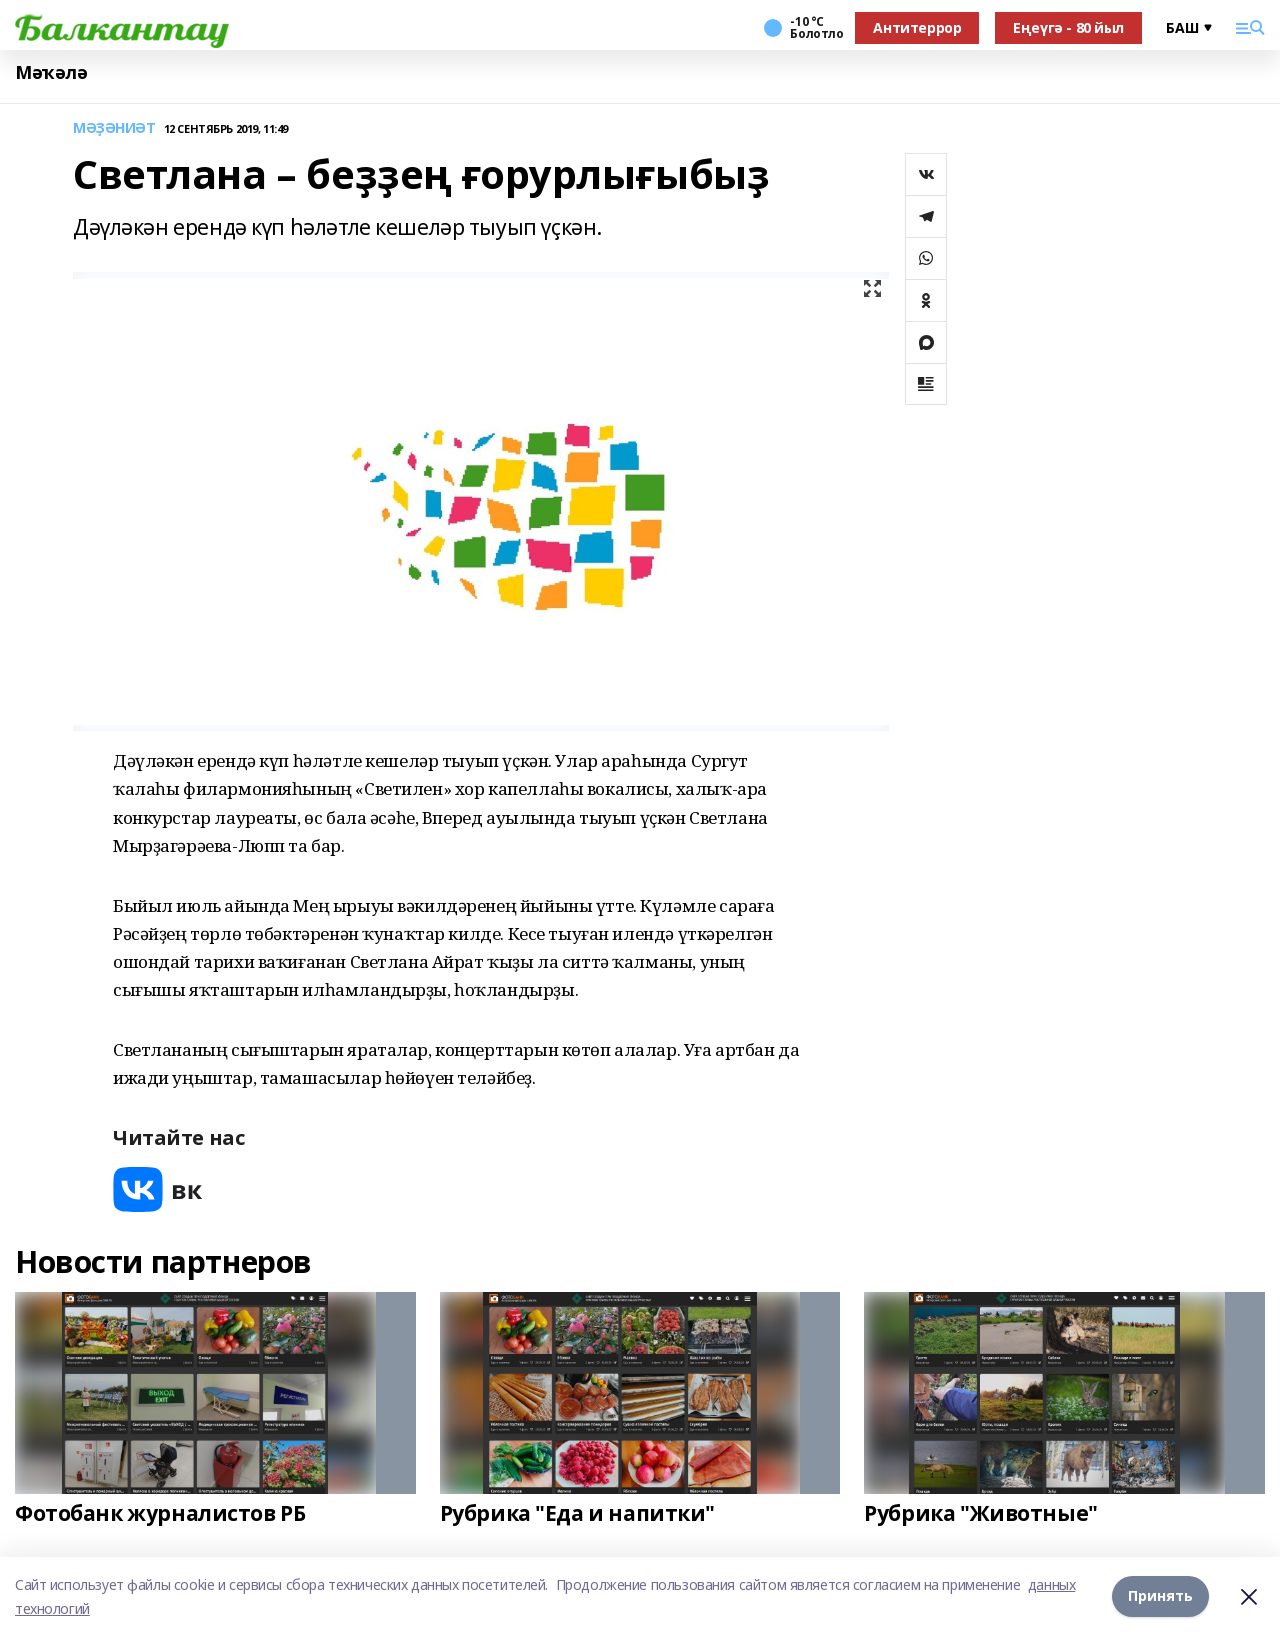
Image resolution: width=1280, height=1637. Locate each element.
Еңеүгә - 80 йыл (1068, 27)
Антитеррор (917, 27)
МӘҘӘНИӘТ (114, 128)
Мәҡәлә (51, 72)
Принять (1160, 1596)
